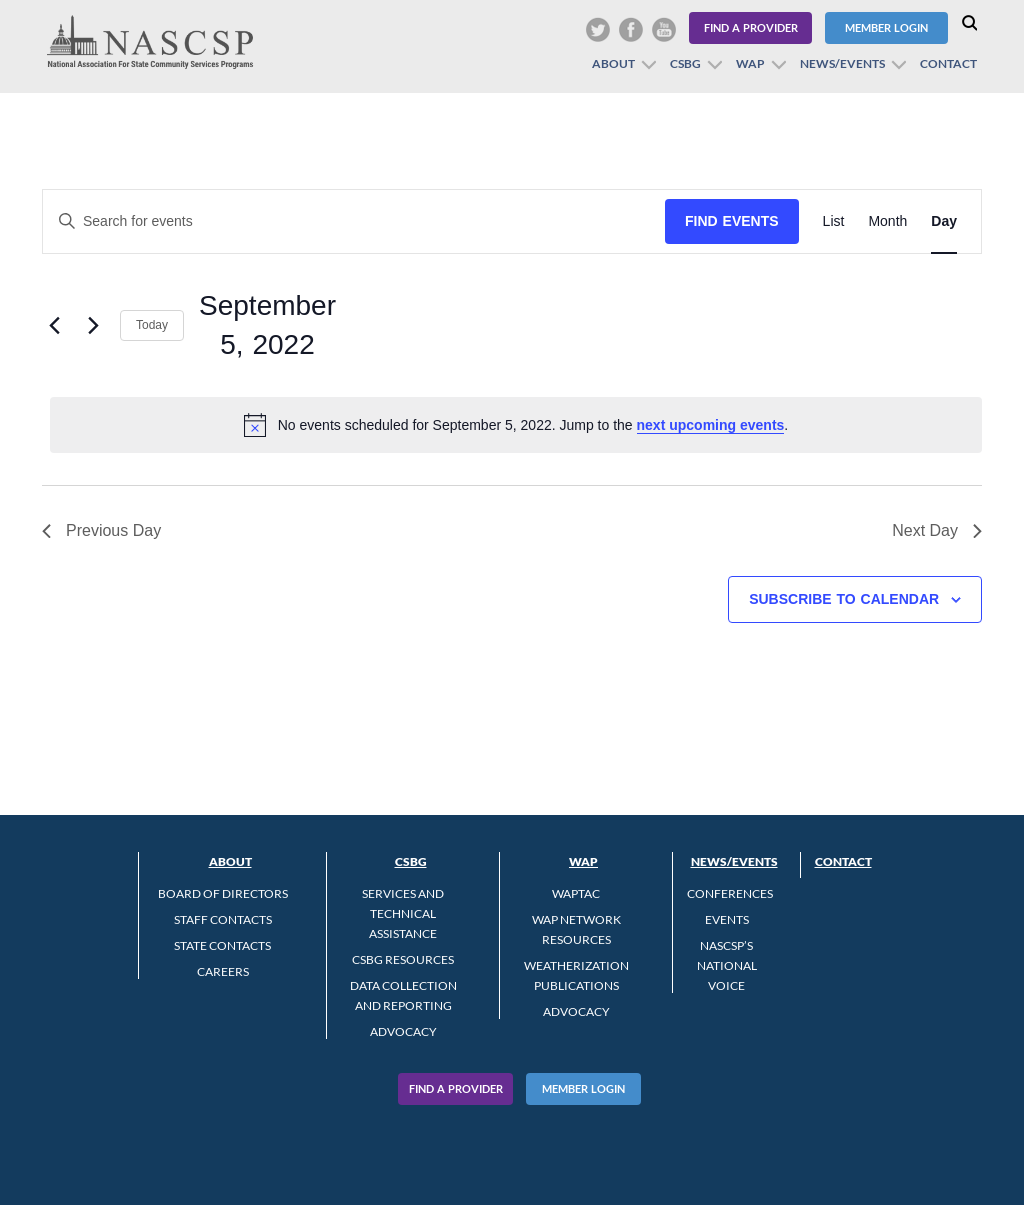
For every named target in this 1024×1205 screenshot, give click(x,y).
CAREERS (223, 971)
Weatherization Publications (576, 975)
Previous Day (101, 530)
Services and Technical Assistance (403, 913)
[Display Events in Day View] (944, 221)
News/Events (842, 63)
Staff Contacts (223, 919)
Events (727, 919)
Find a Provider (751, 27)
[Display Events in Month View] (887, 221)
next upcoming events (711, 425)
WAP (750, 63)
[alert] (516, 425)
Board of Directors (223, 893)
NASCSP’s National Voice (727, 965)
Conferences (730, 893)
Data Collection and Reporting (403, 995)
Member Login (886, 27)
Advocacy (403, 1031)
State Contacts (222, 945)
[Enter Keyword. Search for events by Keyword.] (354, 221)
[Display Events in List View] (834, 221)
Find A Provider (456, 1088)
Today (152, 325)
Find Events (732, 221)
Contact (948, 63)
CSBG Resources (403, 959)
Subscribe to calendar (844, 599)
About (613, 63)
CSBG (685, 63)
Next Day (937, 530)
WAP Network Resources (576, 929)
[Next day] (93, 325)
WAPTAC (576, 893)
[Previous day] (54, 325)
